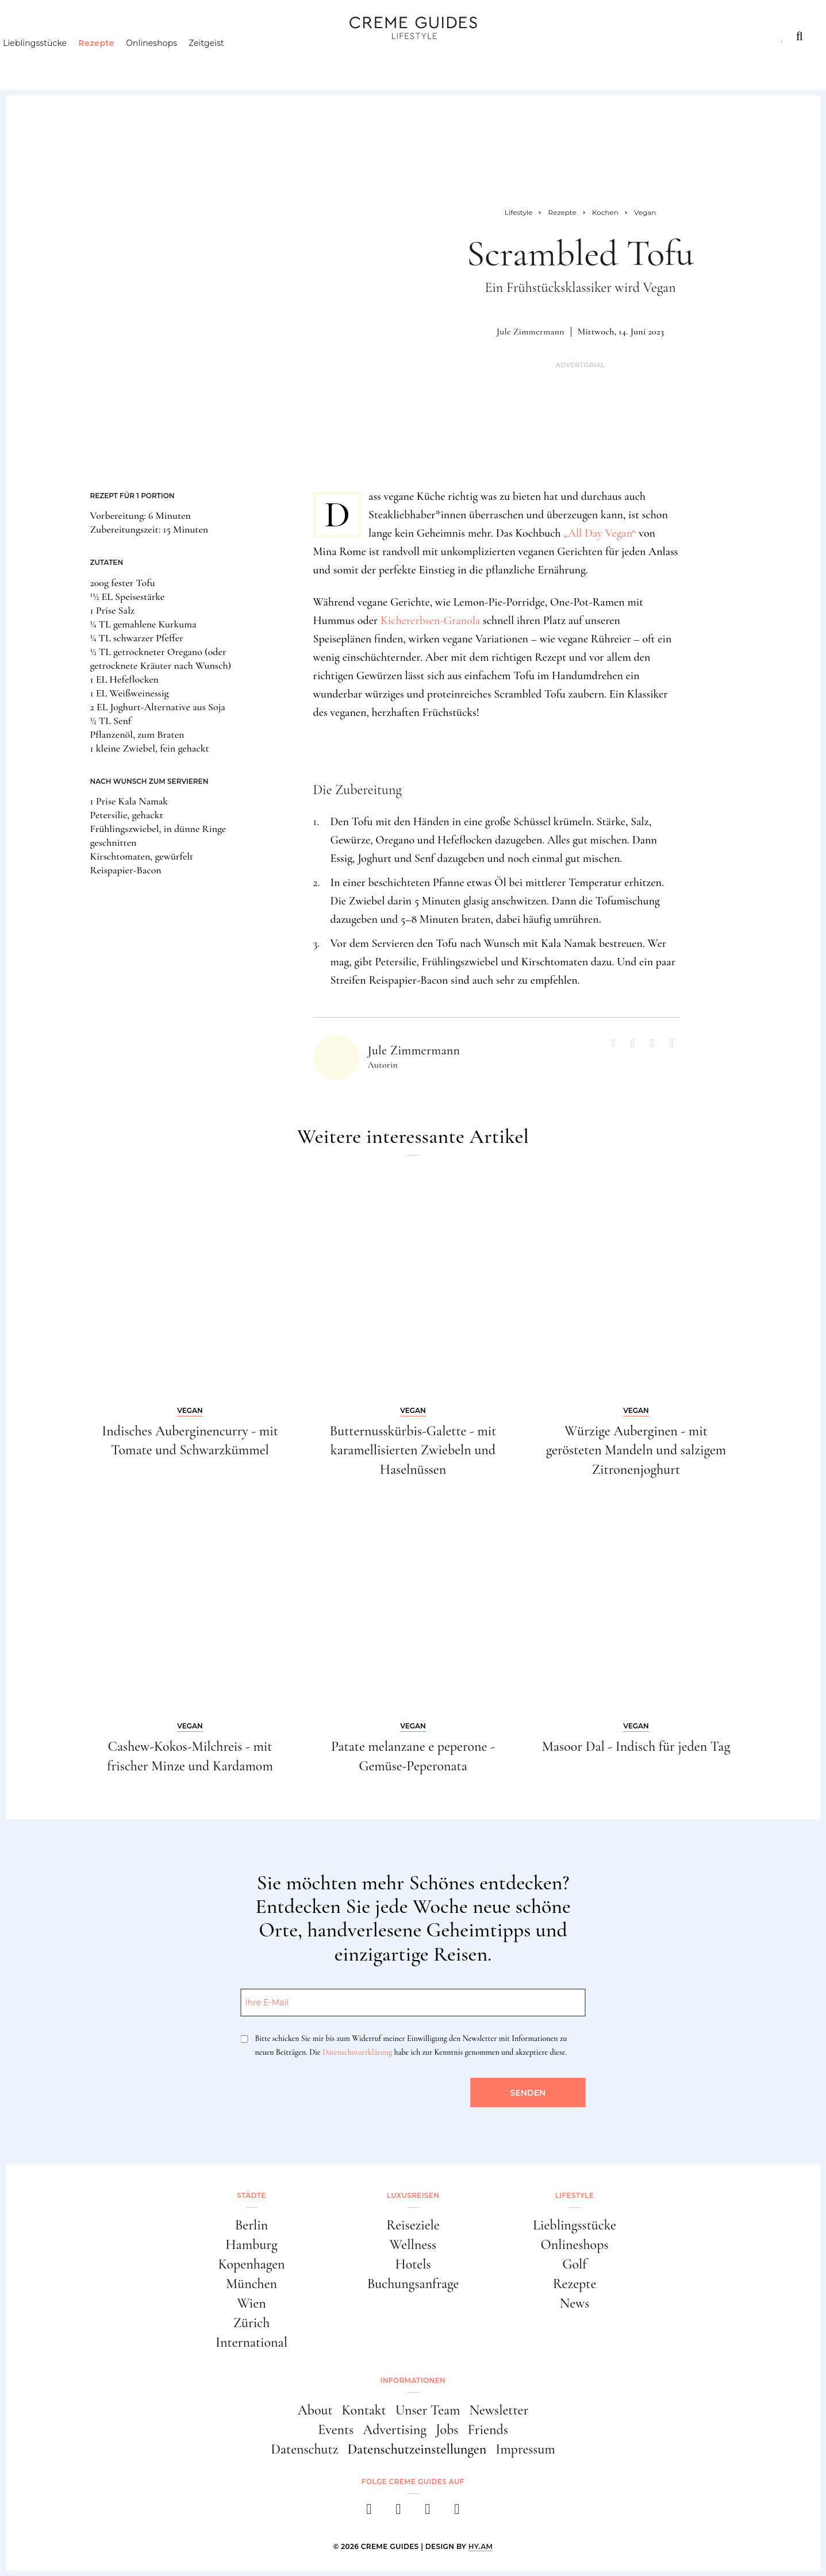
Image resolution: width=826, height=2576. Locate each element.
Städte (39, 36)
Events (336, 2429)
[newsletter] (457, 2512)
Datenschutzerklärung (357, 2052)
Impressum (525, 2449)
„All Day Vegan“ (599, 533)
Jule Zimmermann (530, 331)
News (575, 2303)
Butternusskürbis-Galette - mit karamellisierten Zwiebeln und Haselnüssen (413, 1450)
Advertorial (580, 365)
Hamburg (251, 2244)
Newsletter (499, 2410)
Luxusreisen (109, 36)
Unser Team (427, 2410)
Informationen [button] (413, 2380)
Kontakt (364, 2410)
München (251, 2283)
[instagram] (398, 2512)
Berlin (251, 2225)
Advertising (395, 2429)
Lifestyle (187, 36)
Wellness (413, 2244)
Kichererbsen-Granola (430, 620)
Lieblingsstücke (55, 60)
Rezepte (116, 60)
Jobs (447, 2429)
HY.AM (480, 2546)
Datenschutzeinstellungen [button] (416, 2449)
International (251, 2342)
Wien (251, 2303)
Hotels (413, 2264)
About (315, 2410)
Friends (487, 2429)
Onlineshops (171, 60)
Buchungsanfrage (413, 2283)
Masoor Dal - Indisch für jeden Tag (636, 1746)
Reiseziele (412, 2225)
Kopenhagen (251, 2264)
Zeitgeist (226, 60)
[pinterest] (428, 2512)
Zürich (251, 2323)
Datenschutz (304, 2449)
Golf (574, 2264)
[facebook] (369, 2512)
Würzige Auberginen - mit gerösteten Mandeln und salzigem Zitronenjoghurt (636, 1450)
